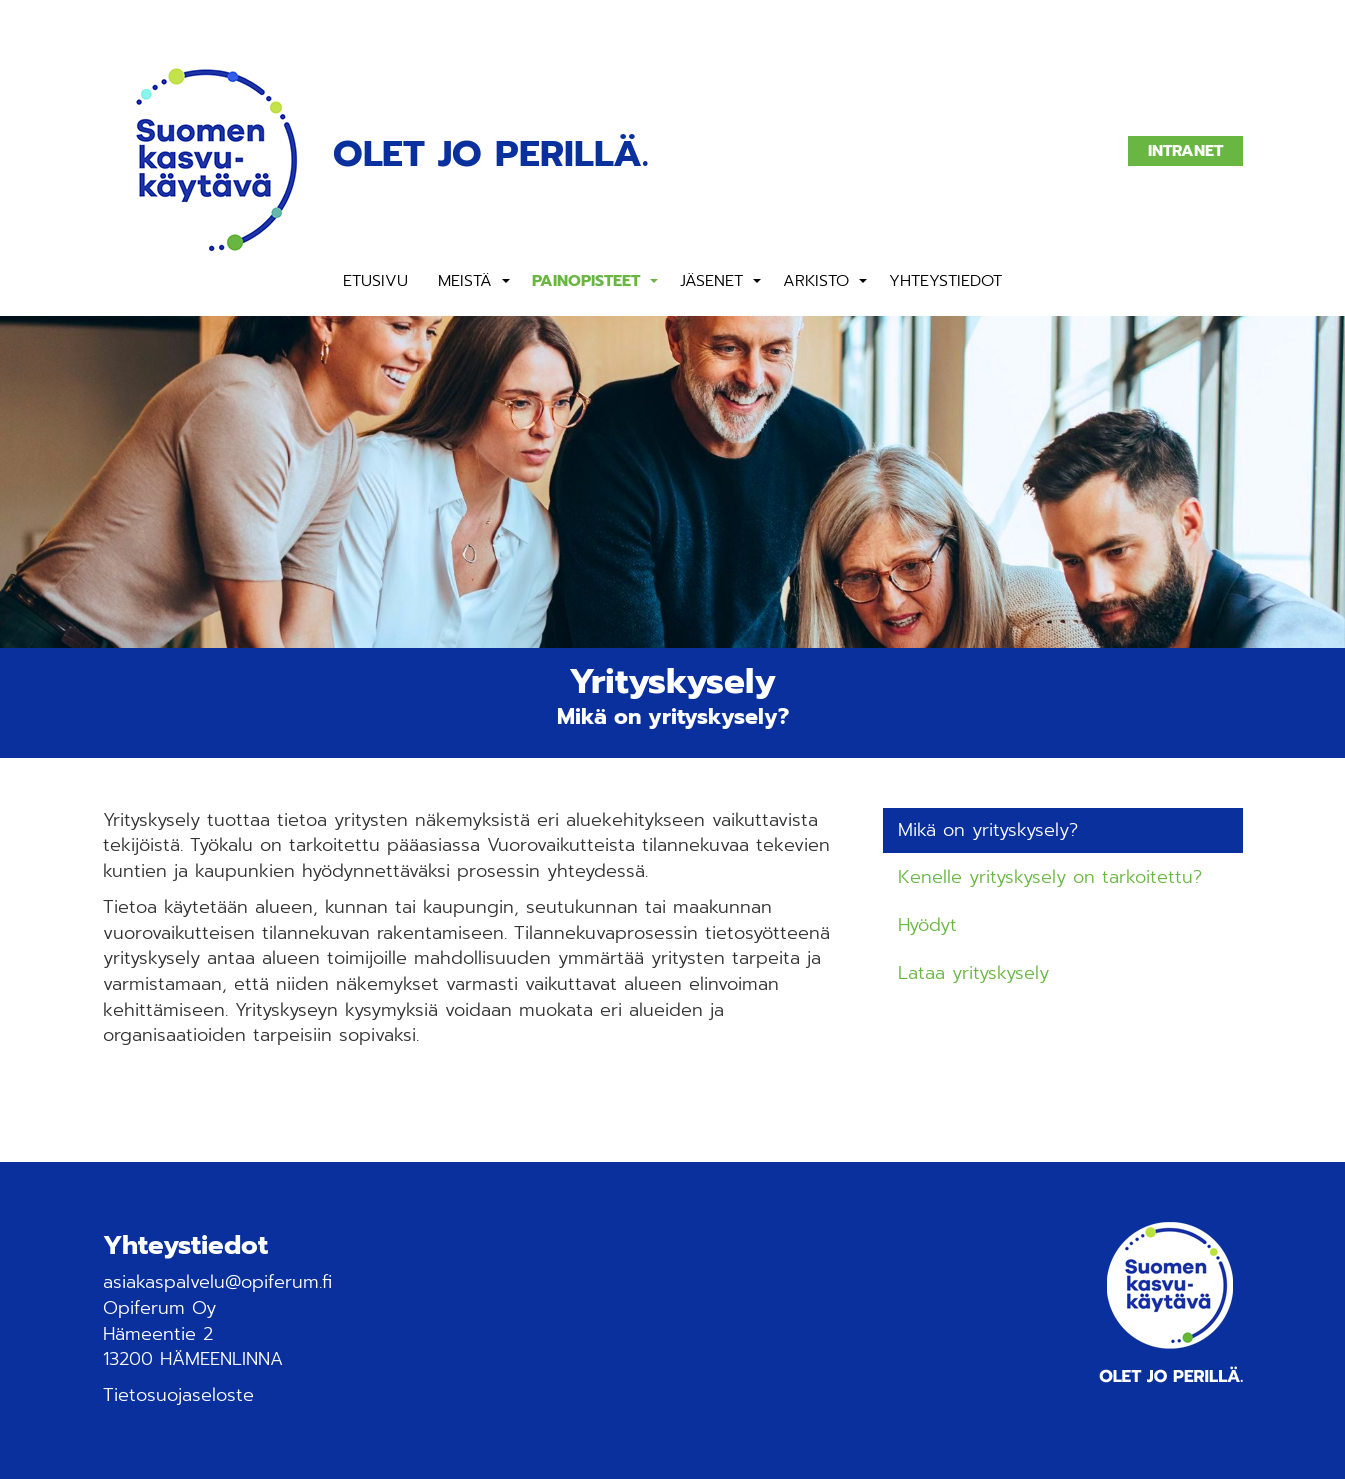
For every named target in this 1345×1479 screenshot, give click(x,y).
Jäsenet (711, 281)
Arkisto (816, 281)
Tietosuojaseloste (178, 1395)
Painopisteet (586, 281)
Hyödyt (927, 925)
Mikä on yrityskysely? (988, 830)
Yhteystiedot (945, 281)
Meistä (465, 281)
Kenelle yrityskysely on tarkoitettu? (1050, 877)
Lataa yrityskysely (973, 973)
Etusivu (375, 281)
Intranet (1185, 151)
